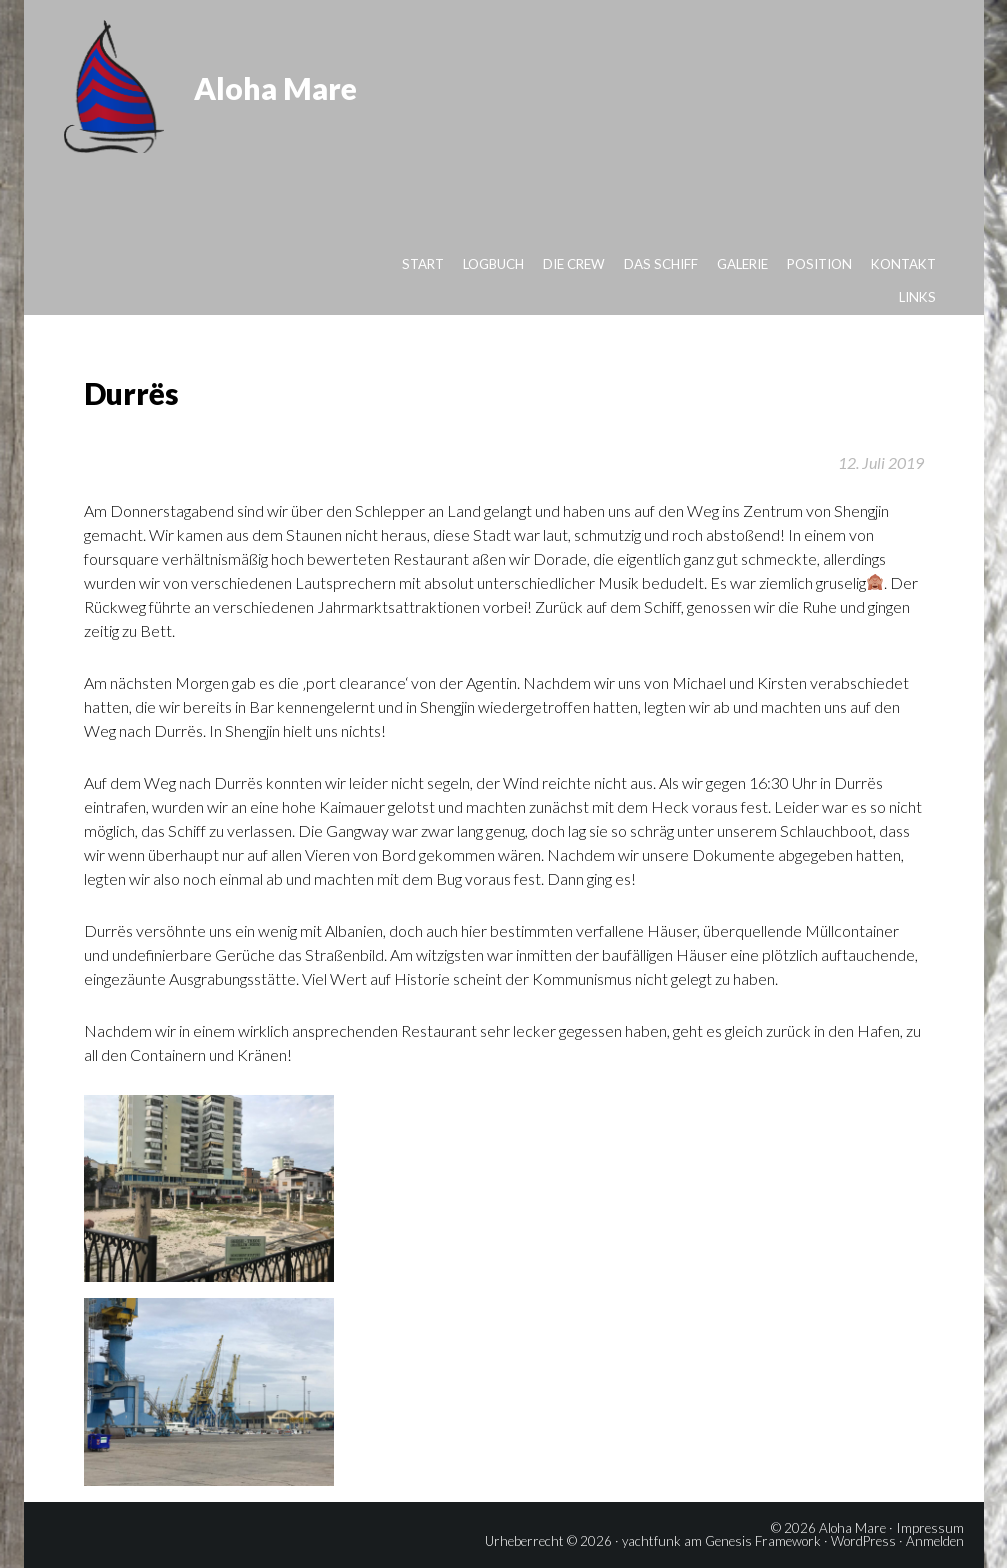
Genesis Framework (763, 1541)
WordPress (863, 1541)
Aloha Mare (275, 88)
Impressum (930, 1528)
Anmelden (935, 1541)
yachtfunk (651, 1541)
